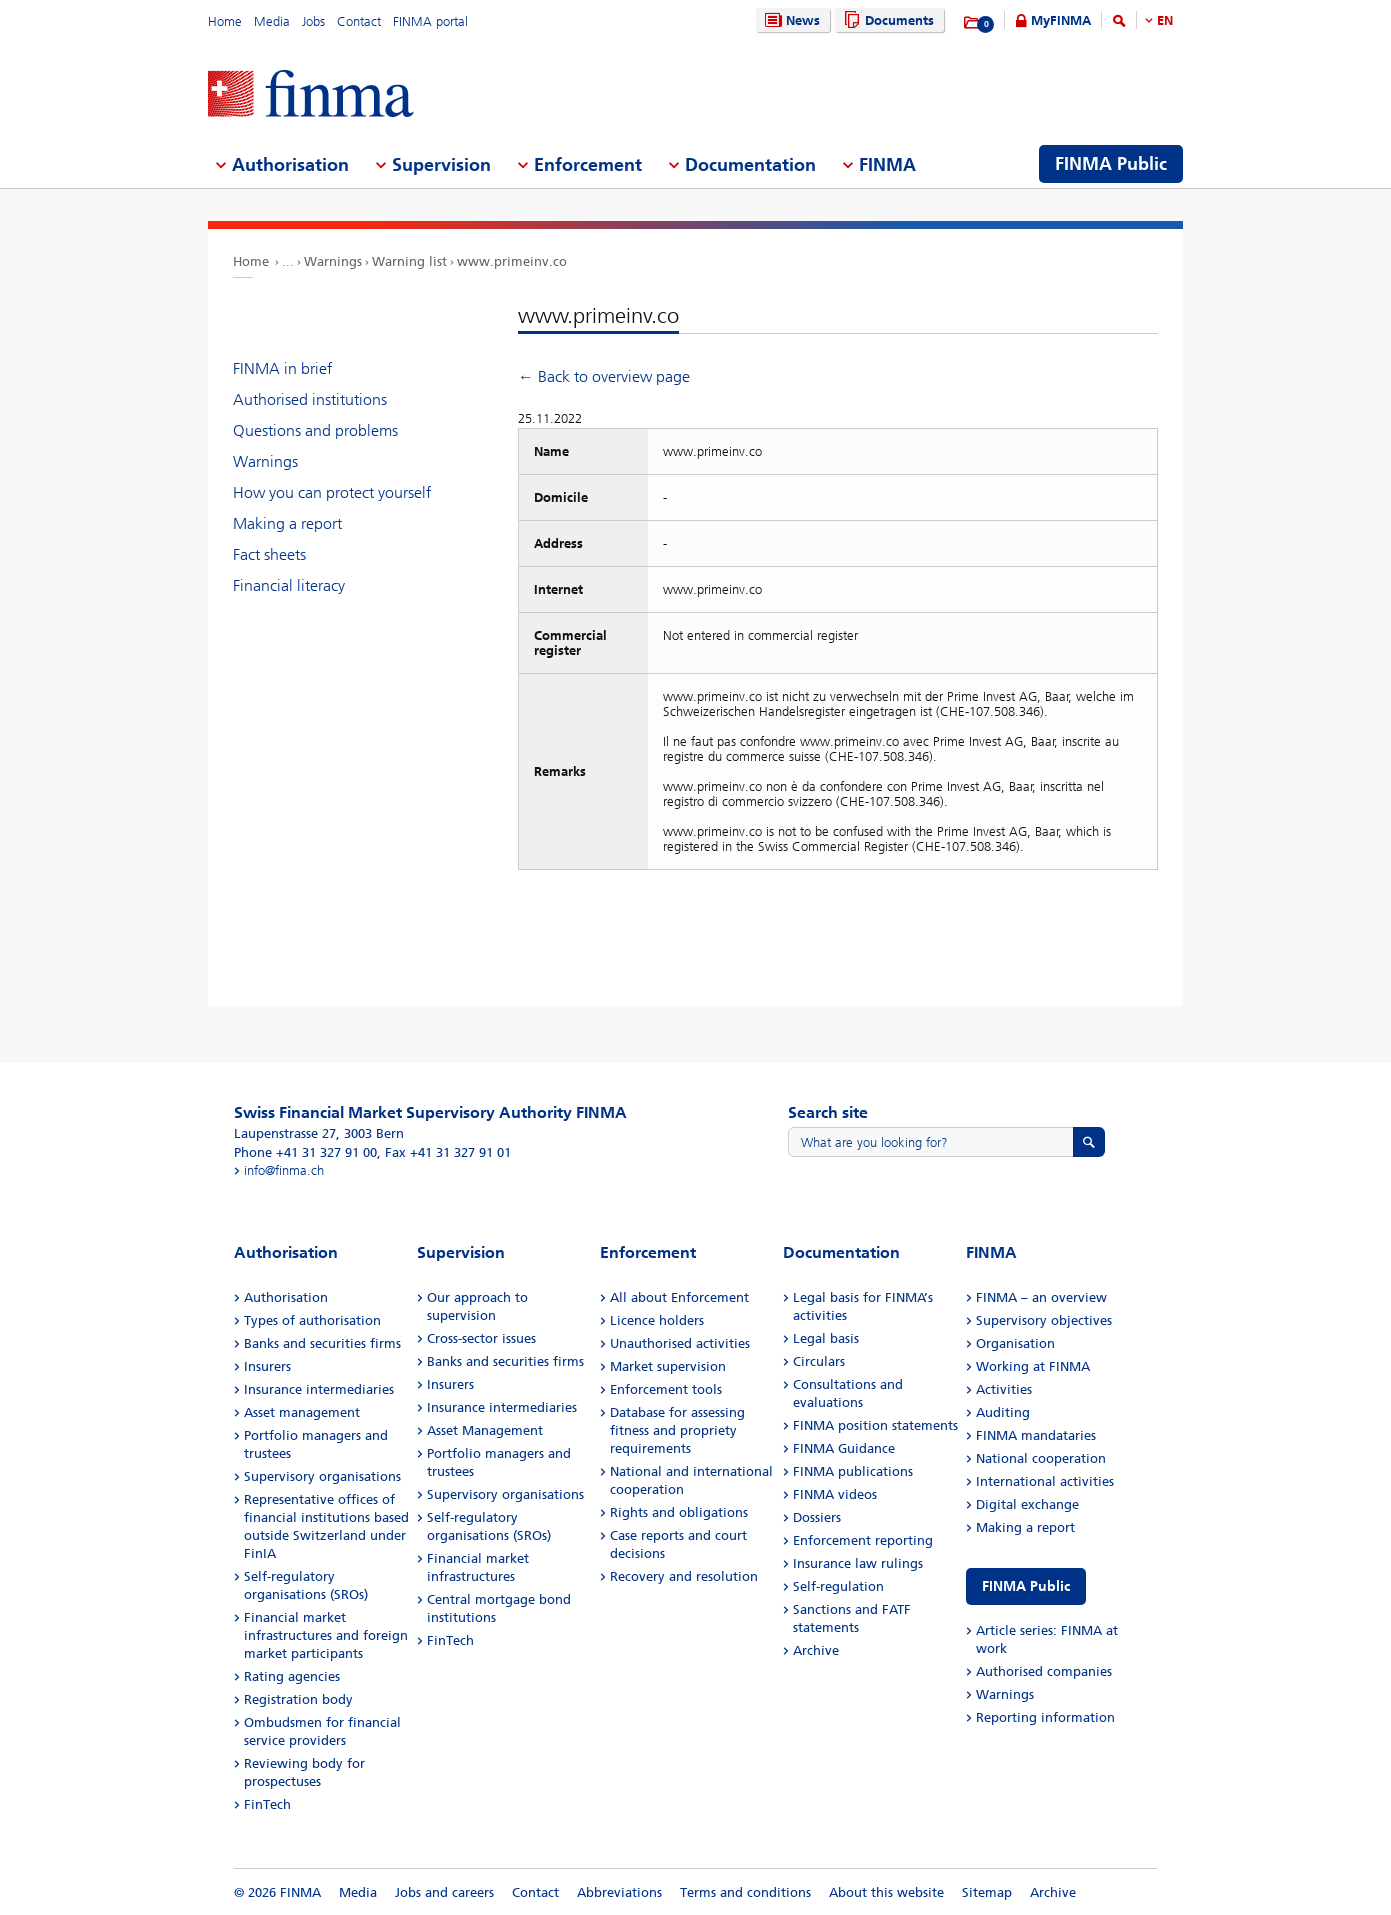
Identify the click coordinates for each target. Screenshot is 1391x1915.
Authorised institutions (310, 399)
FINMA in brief (282, 368)
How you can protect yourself (332, 492)
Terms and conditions (745, 1892)
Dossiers (817, 1517)
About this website (886, 1892)
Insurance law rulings (858, 1563)
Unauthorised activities (680, 1343)
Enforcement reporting (863, 1540)
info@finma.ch (284, 1170)
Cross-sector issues (481, 1338)
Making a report (287, 523)
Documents (886, 20)
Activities (1004, 1389)
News (790, 20)
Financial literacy (289, 585)
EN (1165, 20)
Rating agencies (292, 1676)
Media (272, 21)
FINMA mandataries (1036, 1435)
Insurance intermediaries (319, 1389)
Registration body (298, 1699)
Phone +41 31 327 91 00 (305, 1152)
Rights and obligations (679, 1512)
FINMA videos (835, 1494)
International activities (1045, 1481)
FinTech (267, 1804)
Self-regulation (838, 1586)
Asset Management (485, 1430)
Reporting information (1045, 1717)
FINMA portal (430, 21)
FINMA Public (1026, 1586)
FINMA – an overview (1041, 1297)
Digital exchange (1027, 1504)
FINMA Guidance (844, 1448)
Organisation (1015, 1343)
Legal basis (826, 1338)
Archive (816, 1650)
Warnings (333, 261)
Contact (359, 21)
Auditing (1003, 1412)
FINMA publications (853, 1471)
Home (225, 21)
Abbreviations (619, 1892)
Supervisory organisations (322, 1476)
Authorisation (286, 1297)
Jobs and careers (444, 1892)
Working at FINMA (1033, 1366)
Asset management (302, 1412)
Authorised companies (1044, 1671)
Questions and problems (315, 430)
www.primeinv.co (512, 261)
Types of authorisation (312, 1320)
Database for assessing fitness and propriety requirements (677, 1430)
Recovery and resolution (684, 1576)
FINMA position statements (875, 1425)
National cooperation (1041, 1458)
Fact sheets (269, 554)
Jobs (313, 21)
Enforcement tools (666, 1389)
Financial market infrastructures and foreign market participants (326, 1635)
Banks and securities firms (322, 1343)
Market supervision (668, 1366)
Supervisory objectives (1044, 1320)
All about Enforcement (679, 1297)
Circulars (819, 1361)
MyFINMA (1061, 20)
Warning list (409, 261)
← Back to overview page (604, 376)
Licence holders (657, 1320)
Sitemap (987, 1892)
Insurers (267, 1366)
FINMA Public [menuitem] (1111, 164)
